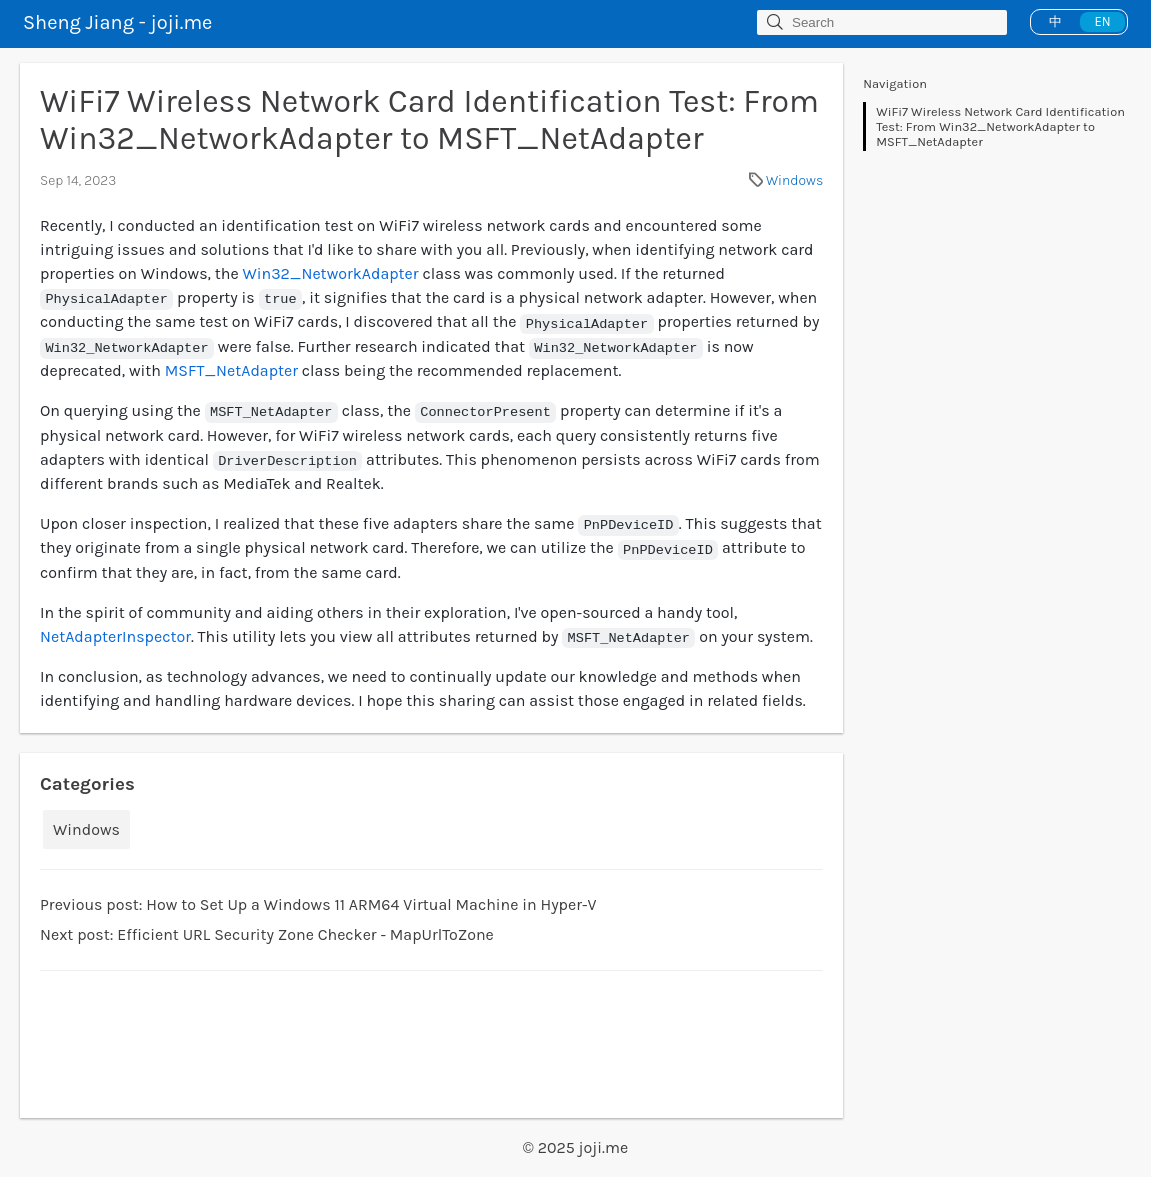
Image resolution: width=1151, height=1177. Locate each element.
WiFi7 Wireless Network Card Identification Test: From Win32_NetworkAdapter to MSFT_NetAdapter (1000, 126)
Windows (794, 180)
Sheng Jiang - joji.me (117, 22)
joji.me (604, 1147)
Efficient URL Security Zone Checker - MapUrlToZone (305, 934)
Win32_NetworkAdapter (330, 273)
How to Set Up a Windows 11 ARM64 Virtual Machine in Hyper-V (371, 904)
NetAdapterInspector (115, 636)
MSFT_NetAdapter (231, 370)
